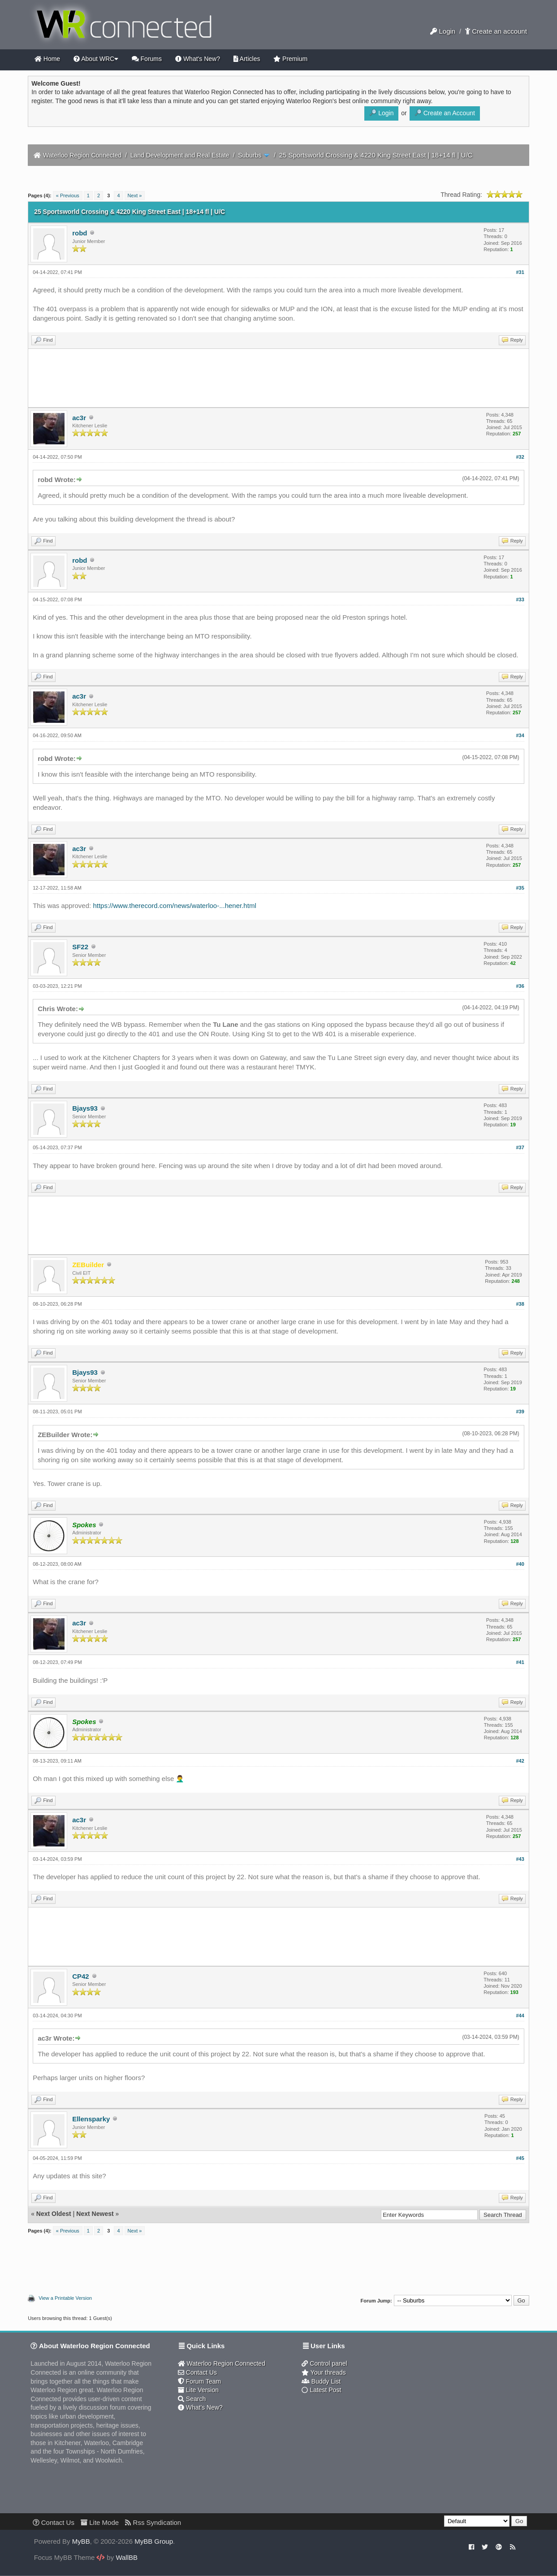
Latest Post (321, 2390)
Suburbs (249, 155)
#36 (520, 986)
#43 (520, 1859)
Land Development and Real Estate (179, 155)
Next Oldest (53, 2213)
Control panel (324, 2363)
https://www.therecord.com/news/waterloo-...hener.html (174, 905)
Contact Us (197, 2372)
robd (79, 233)
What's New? (197, 58)
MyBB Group (153, 2541)
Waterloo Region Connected (82, 155)
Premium (290, 58)
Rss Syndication (153, 2522)
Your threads (323, 2372)
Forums (147, 58)
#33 (520, 599)
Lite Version (198, 2390)
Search (192, 2398)
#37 (520, 1147)
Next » (135, 195)
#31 (520, 272)
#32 (520, 457)
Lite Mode (100, 2522)
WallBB (127, 2557)
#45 (520, 2158)
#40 (520, 1564)
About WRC (95, 58)
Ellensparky (91, 2119)
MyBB (81, 2541)
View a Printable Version (65, 2298)
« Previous (67, 195)
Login (442, 31)
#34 (520, 735)
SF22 (80, 947)
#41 (520, 1662)
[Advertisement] (279, 378)
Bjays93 (85, 1108)
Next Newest (94, 2213)
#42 (520, 1761)
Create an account (496, 31)
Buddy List (321, 2381)
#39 (520, 1411)
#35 (520, 888)
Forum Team (199, 2381)
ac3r (79, 417)
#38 (520, 1304)
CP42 (80, 1976)
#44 (520, 2015)
